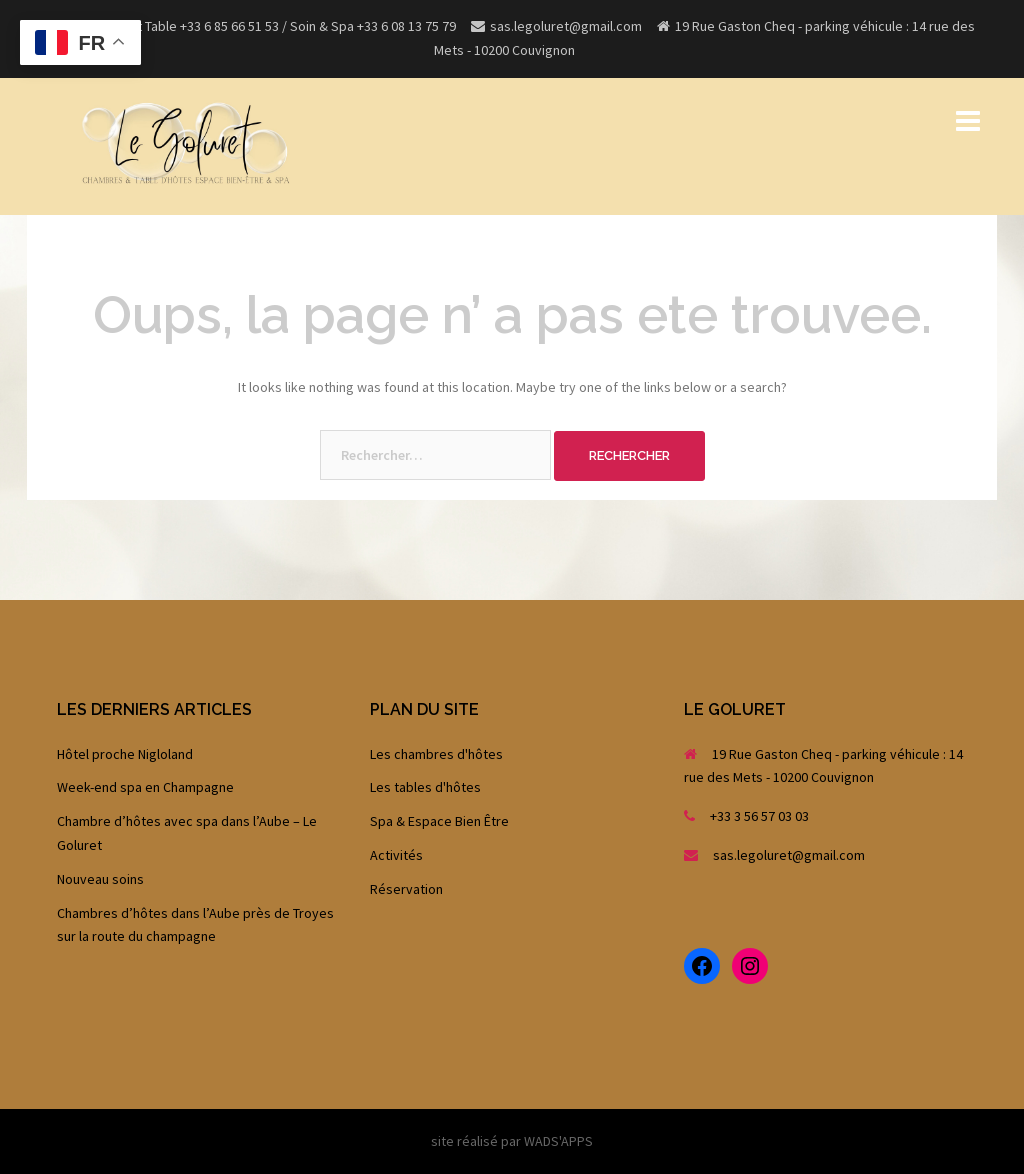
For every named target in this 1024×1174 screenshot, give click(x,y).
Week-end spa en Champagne (145, 787)
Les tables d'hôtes (425, 787)
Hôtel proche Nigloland (125, 754)
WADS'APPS (558, 1141)
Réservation (406, 889)
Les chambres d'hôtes (436, 754)
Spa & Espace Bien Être (439, 821)
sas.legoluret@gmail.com (789, 855)
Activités (396, 855)
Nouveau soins (100, 879)
